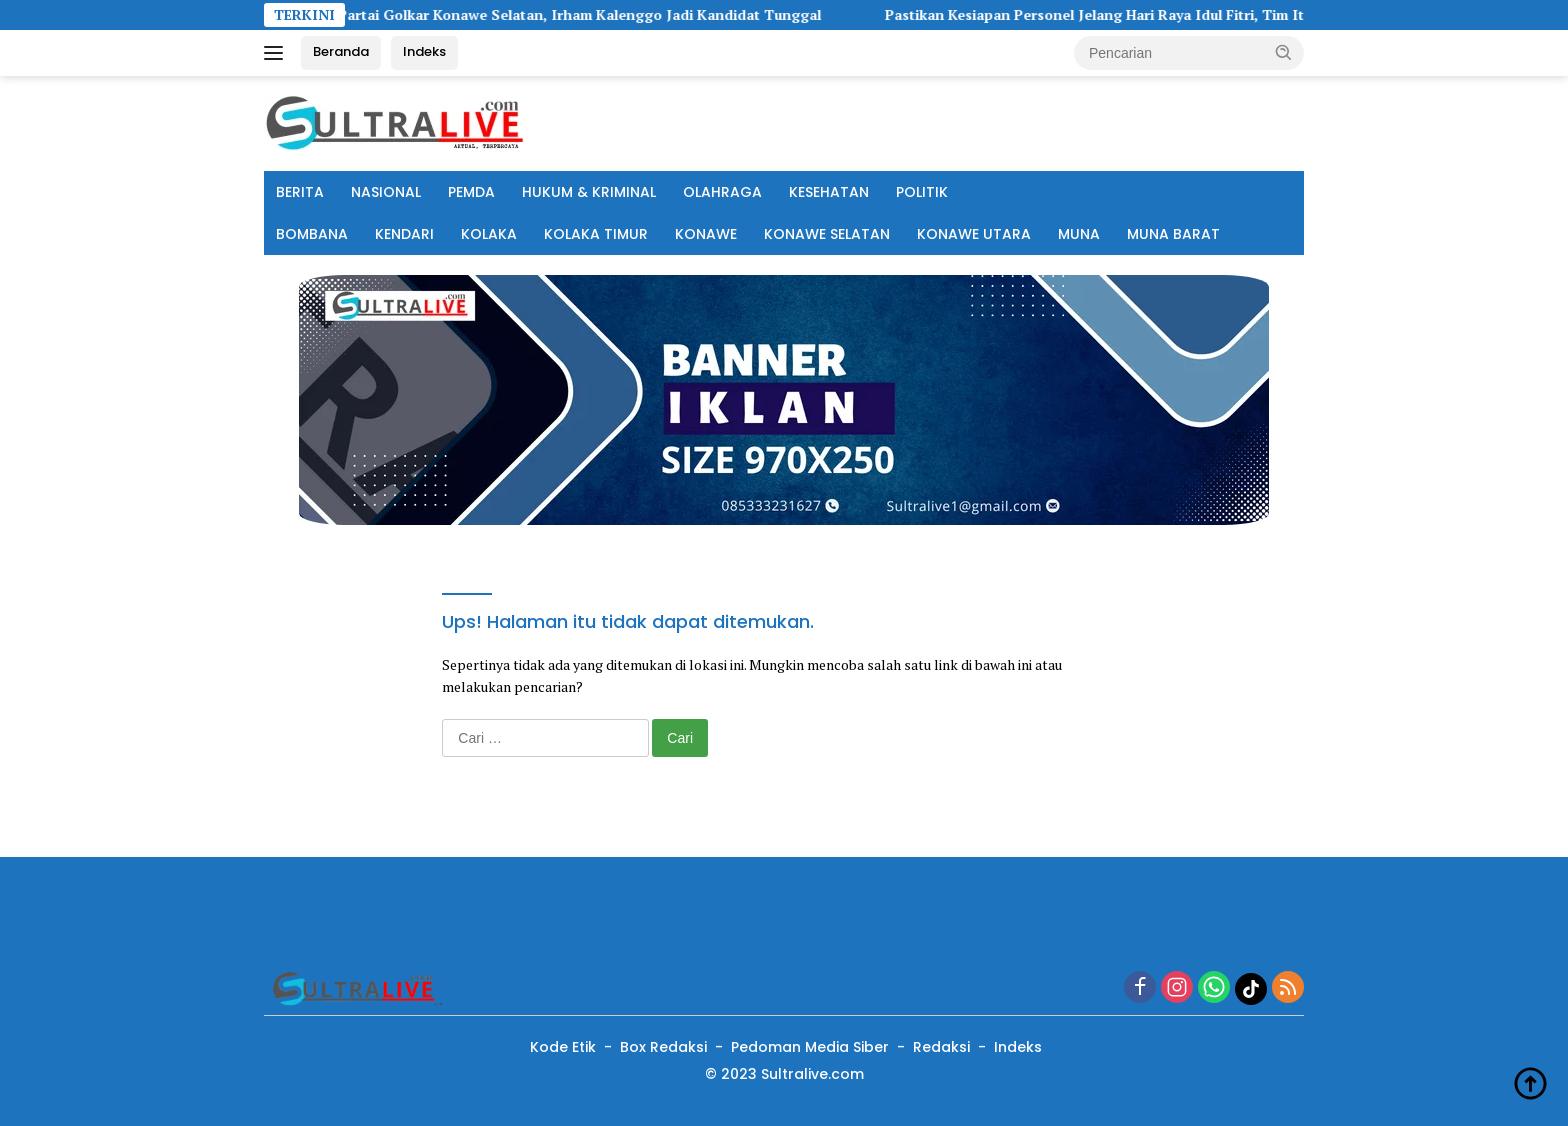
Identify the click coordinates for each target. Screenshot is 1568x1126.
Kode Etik (563, 1047)
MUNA (1079, 234)
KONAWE (706, 234)
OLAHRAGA (722, 192)
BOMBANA (312, 234)
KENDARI (404, 234)
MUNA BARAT (1173, 234)
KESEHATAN (829, 192)
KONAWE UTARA (974, 234)
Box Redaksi (663, 1047)
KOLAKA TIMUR (596, 234)
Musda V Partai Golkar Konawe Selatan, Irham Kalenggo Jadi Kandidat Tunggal (582, 15)
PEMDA (471, 192)
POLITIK (922, 192)
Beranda (341, 51)
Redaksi (941, 1047)
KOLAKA (489, 234)
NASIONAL (386, 192)
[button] (1284, 52)
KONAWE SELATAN (827, 234)
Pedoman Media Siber (810, 1047)
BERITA (300, 192)
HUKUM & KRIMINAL (589, 192)
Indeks (424, 51)
